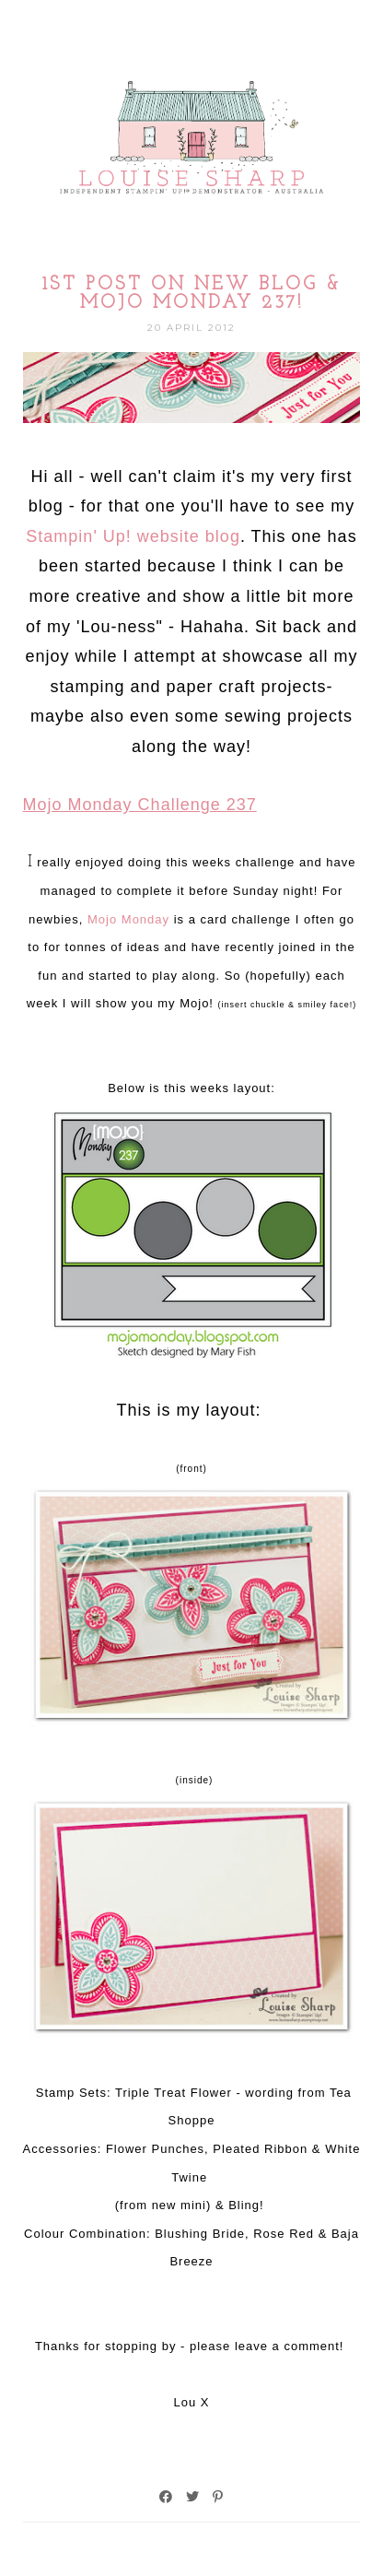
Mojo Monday (128, 919)
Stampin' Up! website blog (133, 536)
